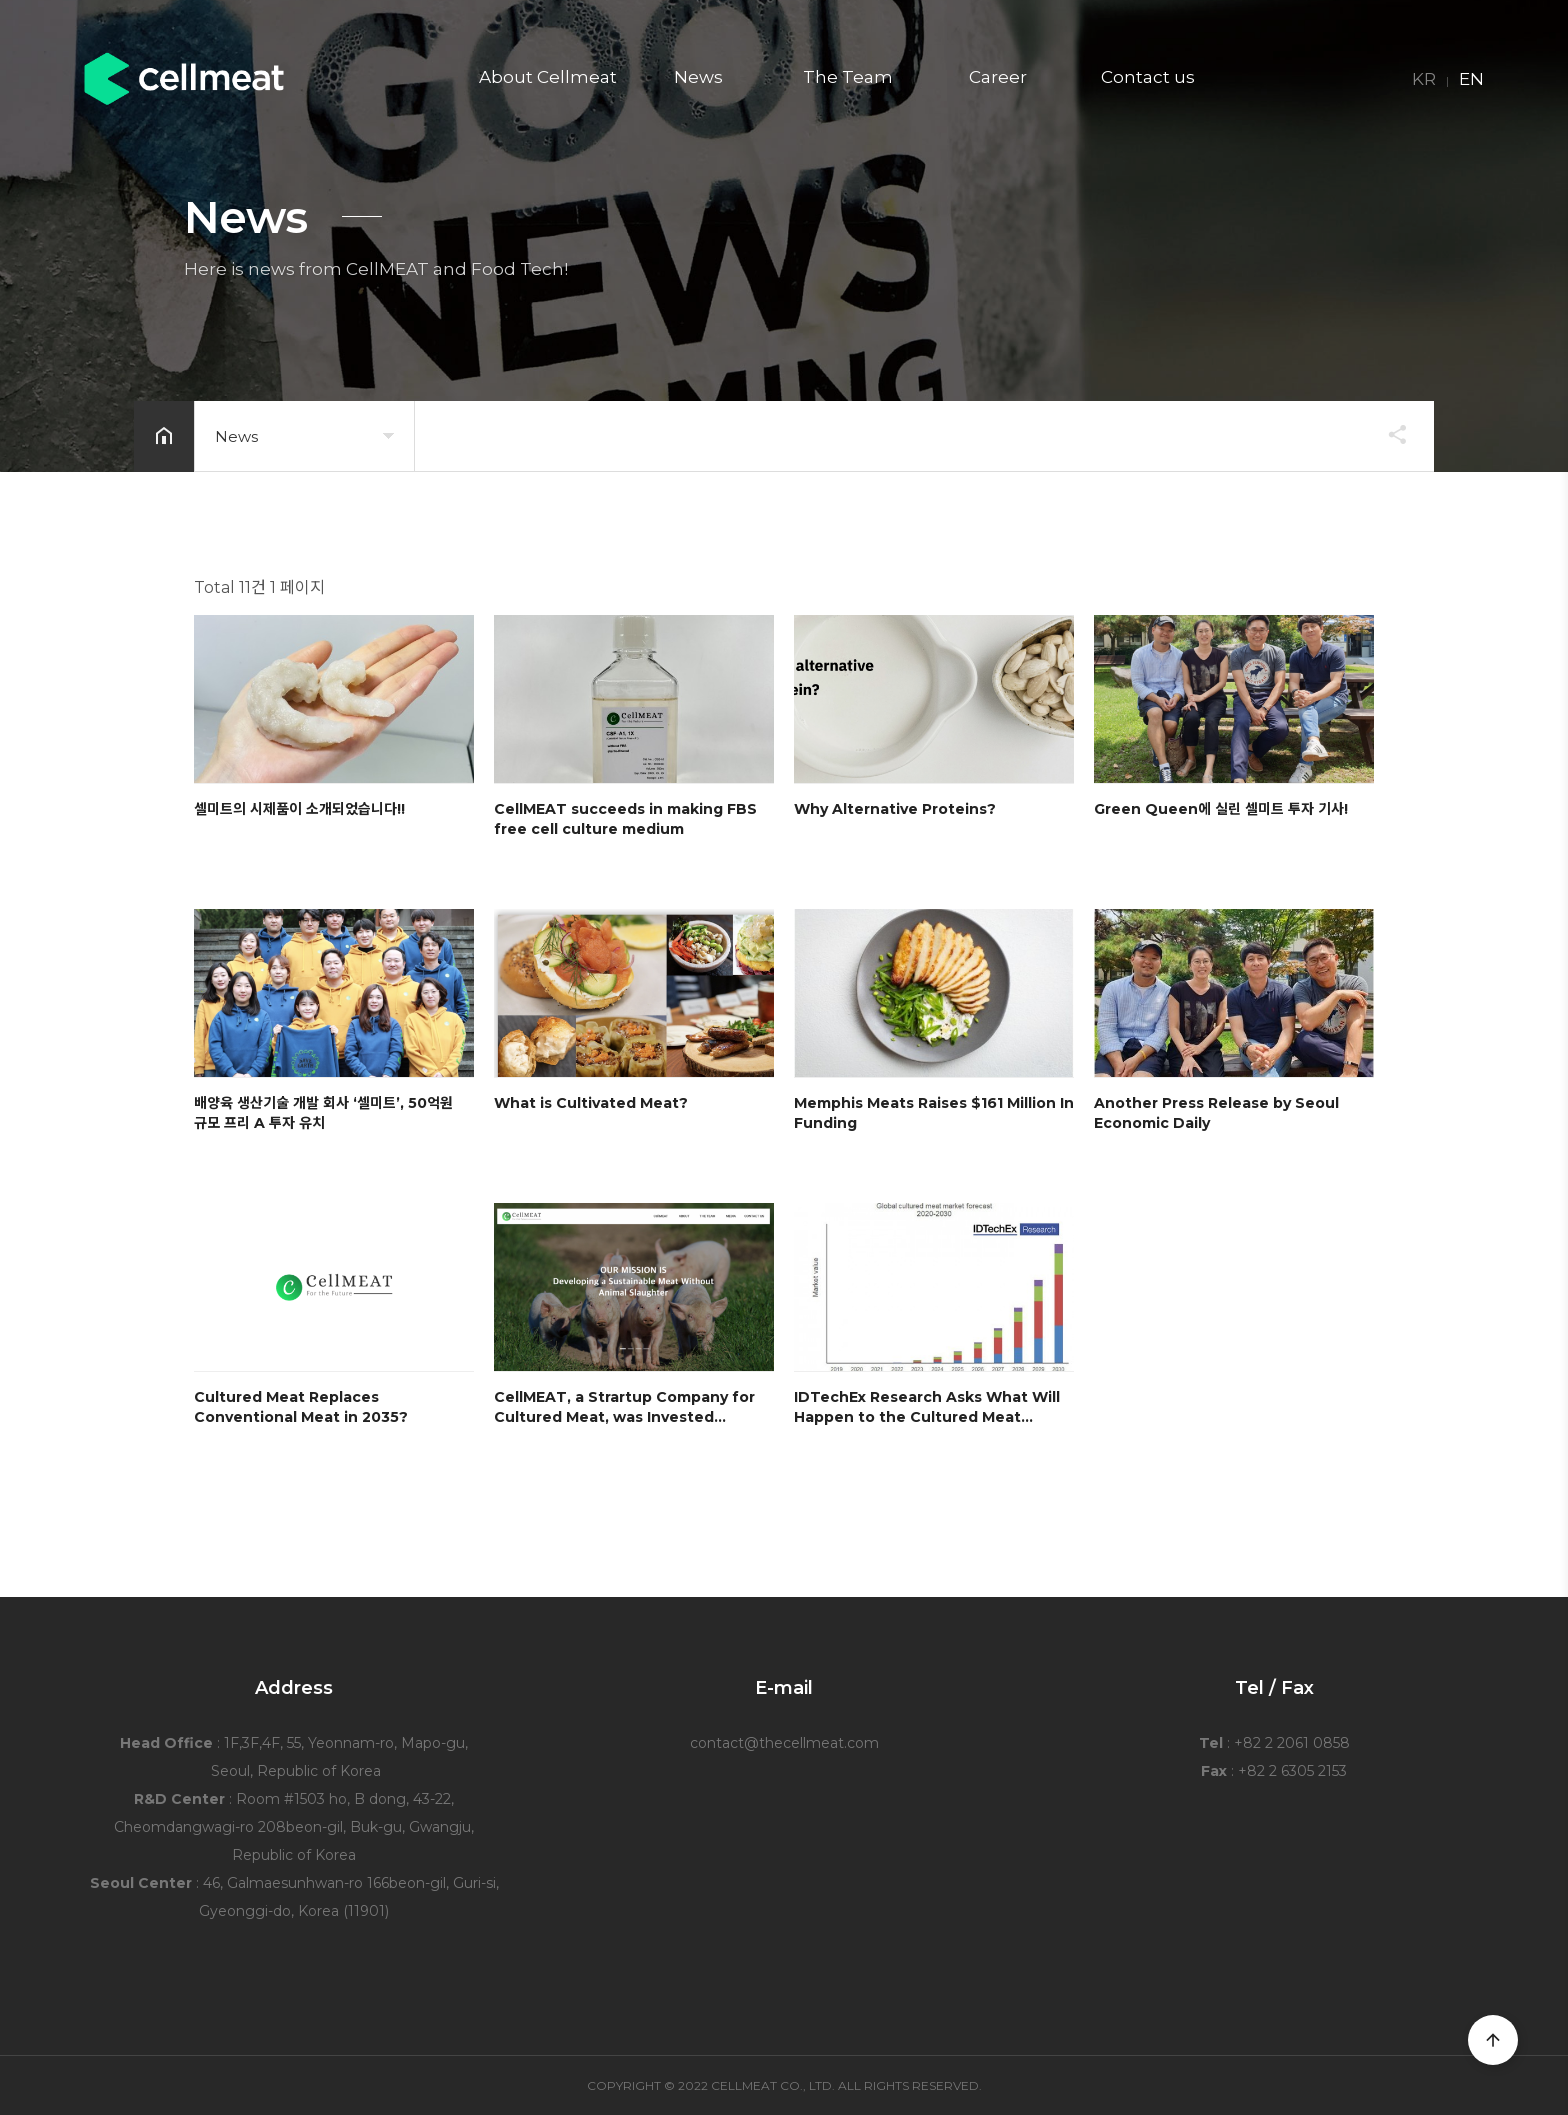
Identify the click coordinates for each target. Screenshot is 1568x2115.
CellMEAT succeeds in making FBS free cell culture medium (625, 819)
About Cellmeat (548, 78)
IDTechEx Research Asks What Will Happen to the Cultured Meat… (927, 1407)
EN (1471, 80)
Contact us (1148, 78)
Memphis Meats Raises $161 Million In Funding (934, 1113)
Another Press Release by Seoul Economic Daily (1216, 1113)
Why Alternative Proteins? (895, 809)
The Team (848, 78)
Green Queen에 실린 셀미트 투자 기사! (1221, 809)
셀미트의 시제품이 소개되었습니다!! (299, 809)
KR (1424, 80)
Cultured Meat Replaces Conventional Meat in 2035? (301, 1407)
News (698, 78)
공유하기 (1388, 434)
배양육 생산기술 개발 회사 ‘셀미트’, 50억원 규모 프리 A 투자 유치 (323, 1113)
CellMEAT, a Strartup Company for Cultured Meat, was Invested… (624, 1407)
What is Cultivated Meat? (591, 1103)
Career (998, 78)
